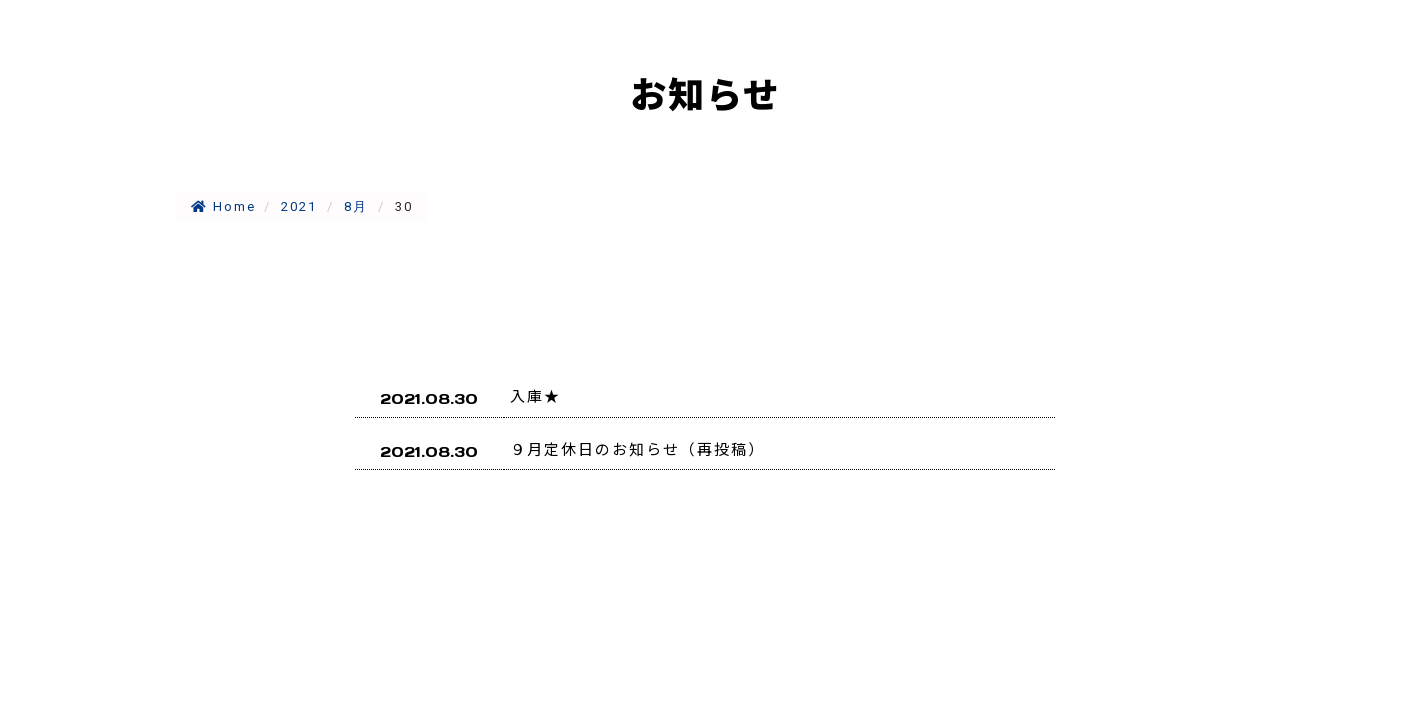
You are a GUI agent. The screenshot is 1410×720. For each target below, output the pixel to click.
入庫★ (535, 395)
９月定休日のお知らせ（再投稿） (637, 448)
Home (223, 206)
